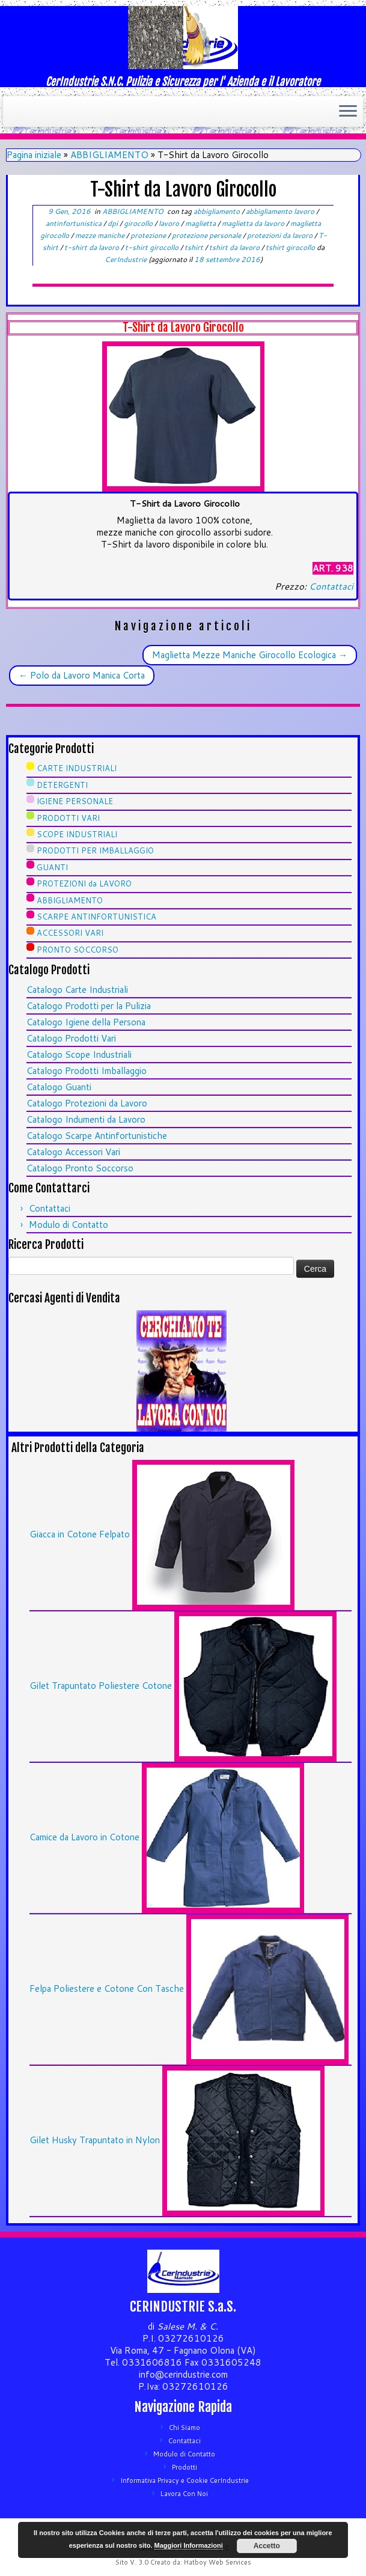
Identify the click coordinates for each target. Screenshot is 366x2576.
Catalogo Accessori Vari (73, 1152)
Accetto (267, 2546)
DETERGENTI (62, 785)
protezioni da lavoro (280, 235)
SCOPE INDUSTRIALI (77, 834)
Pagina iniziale (34, 154)
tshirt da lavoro (235, 247)
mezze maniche (100, 235)
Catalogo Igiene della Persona (85, 1022)
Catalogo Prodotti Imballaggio (86, 1070)
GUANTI (52, 867)
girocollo (139, 223)
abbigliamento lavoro (281, 211)
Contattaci (331, 586)
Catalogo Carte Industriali (77, 989)
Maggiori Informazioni (188, 2545)
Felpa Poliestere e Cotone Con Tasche (106, 1988)
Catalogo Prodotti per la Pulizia (88, 1006)
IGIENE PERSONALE (75, 801)
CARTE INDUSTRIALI (77, 768)
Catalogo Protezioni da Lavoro (86, 1103)
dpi (114, 223)
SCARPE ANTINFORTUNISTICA (96, 916)
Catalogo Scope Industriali (79, 1054)
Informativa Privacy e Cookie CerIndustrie (184, 2480)
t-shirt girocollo (152, 247)
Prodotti (184, 2467)
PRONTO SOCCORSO (77, 949)
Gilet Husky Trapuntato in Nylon (94, 2140)
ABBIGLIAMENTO (109, 154)
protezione (149, 235)
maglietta (201, 223)
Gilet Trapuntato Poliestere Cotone (100, 1685)
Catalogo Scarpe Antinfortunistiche (96, 1135)
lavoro (170, 223)
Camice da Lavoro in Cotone (84, 1837)
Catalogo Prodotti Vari (71, 1038)
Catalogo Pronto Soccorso (79, 1168)
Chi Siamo (184, 2427)
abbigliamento (218, 211)
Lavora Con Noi (184, 2493)
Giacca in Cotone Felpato (79, 1534)
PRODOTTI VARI (68, 818)
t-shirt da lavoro (92, 247)
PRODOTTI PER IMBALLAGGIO (95, 850)
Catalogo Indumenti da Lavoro (85, 1119)
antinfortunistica (74, 223)
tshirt (195, 247)
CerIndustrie (126, 259)
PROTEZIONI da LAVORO (84, 883)
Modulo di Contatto (68, 1224)
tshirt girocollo (291, 247)
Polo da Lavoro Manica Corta (82, 675)
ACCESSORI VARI (70, 932)
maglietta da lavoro (254, 223)
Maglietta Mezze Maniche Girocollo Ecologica (249, 655)
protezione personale (207, 235)
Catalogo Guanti (58, 1087)
